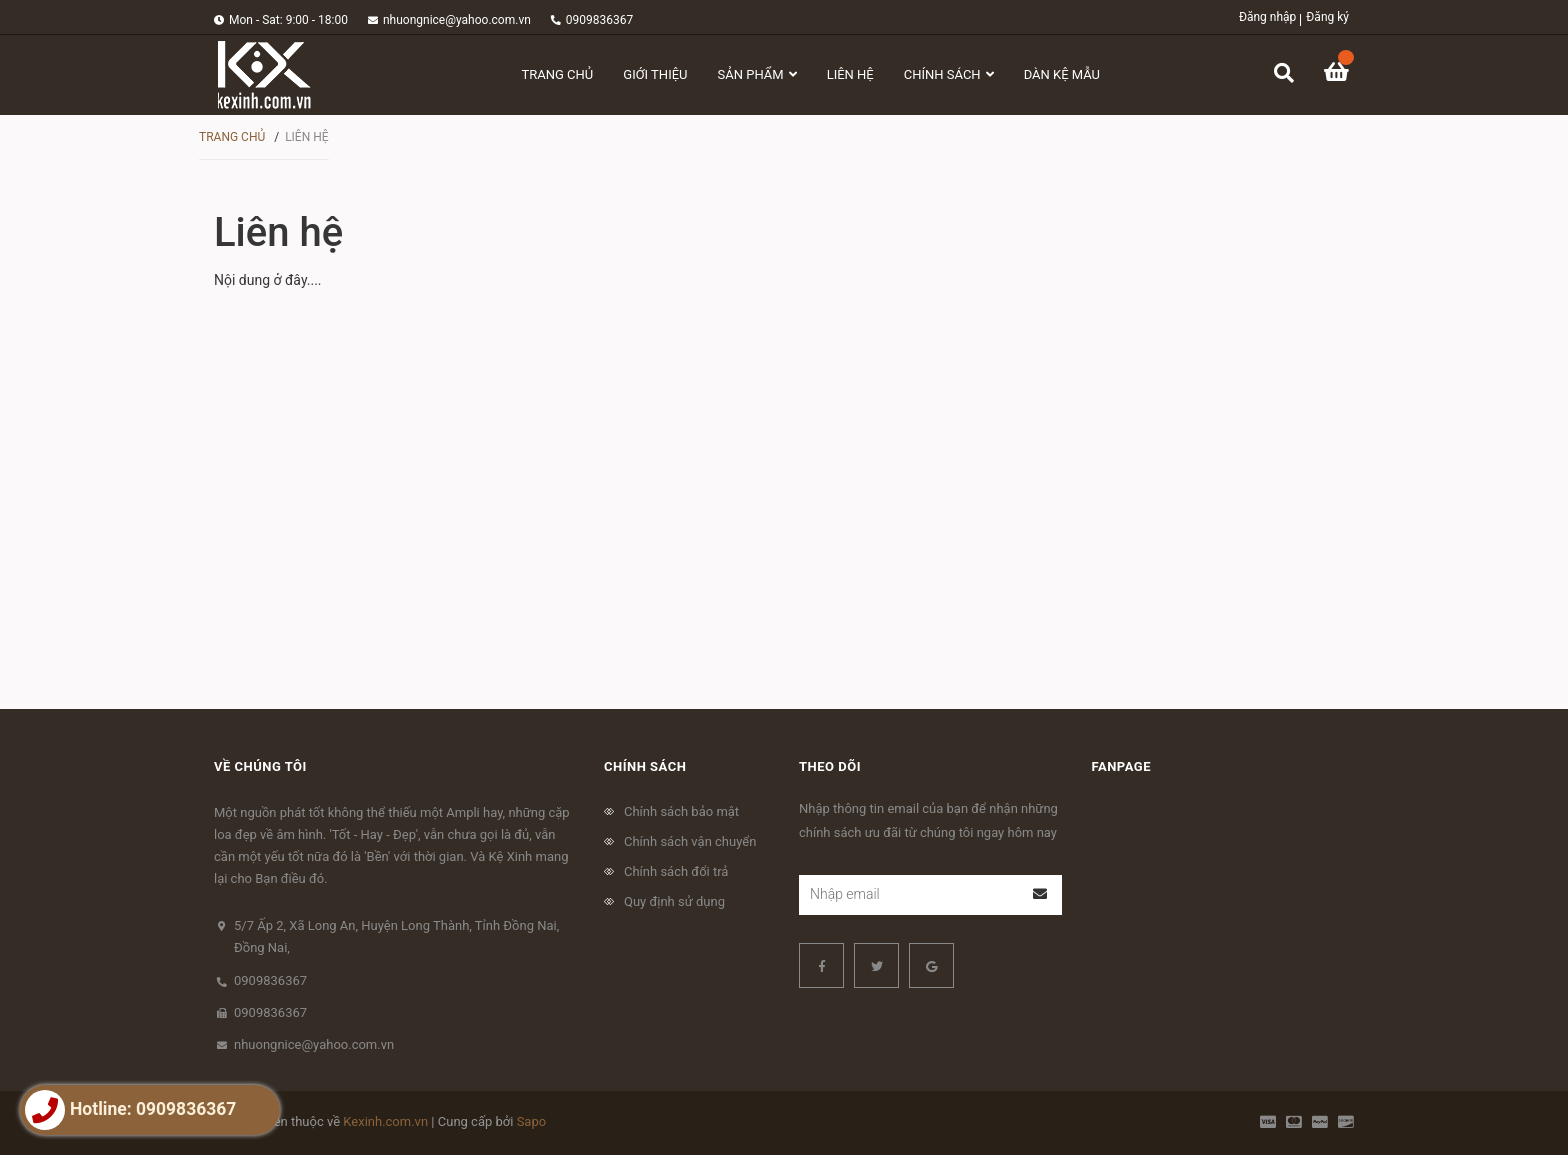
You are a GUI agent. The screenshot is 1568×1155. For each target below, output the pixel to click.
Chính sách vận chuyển (690, 841)
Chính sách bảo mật (681, 811)
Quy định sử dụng (674, 901)
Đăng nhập (1267, 17)
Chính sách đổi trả (676, 871)
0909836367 (599, 20)
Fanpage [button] (1122, 766)
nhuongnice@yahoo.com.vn (457, 20)
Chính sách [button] (645, 766)
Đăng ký (1327, 17)
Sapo (532, 1121)
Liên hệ (278, 232)
